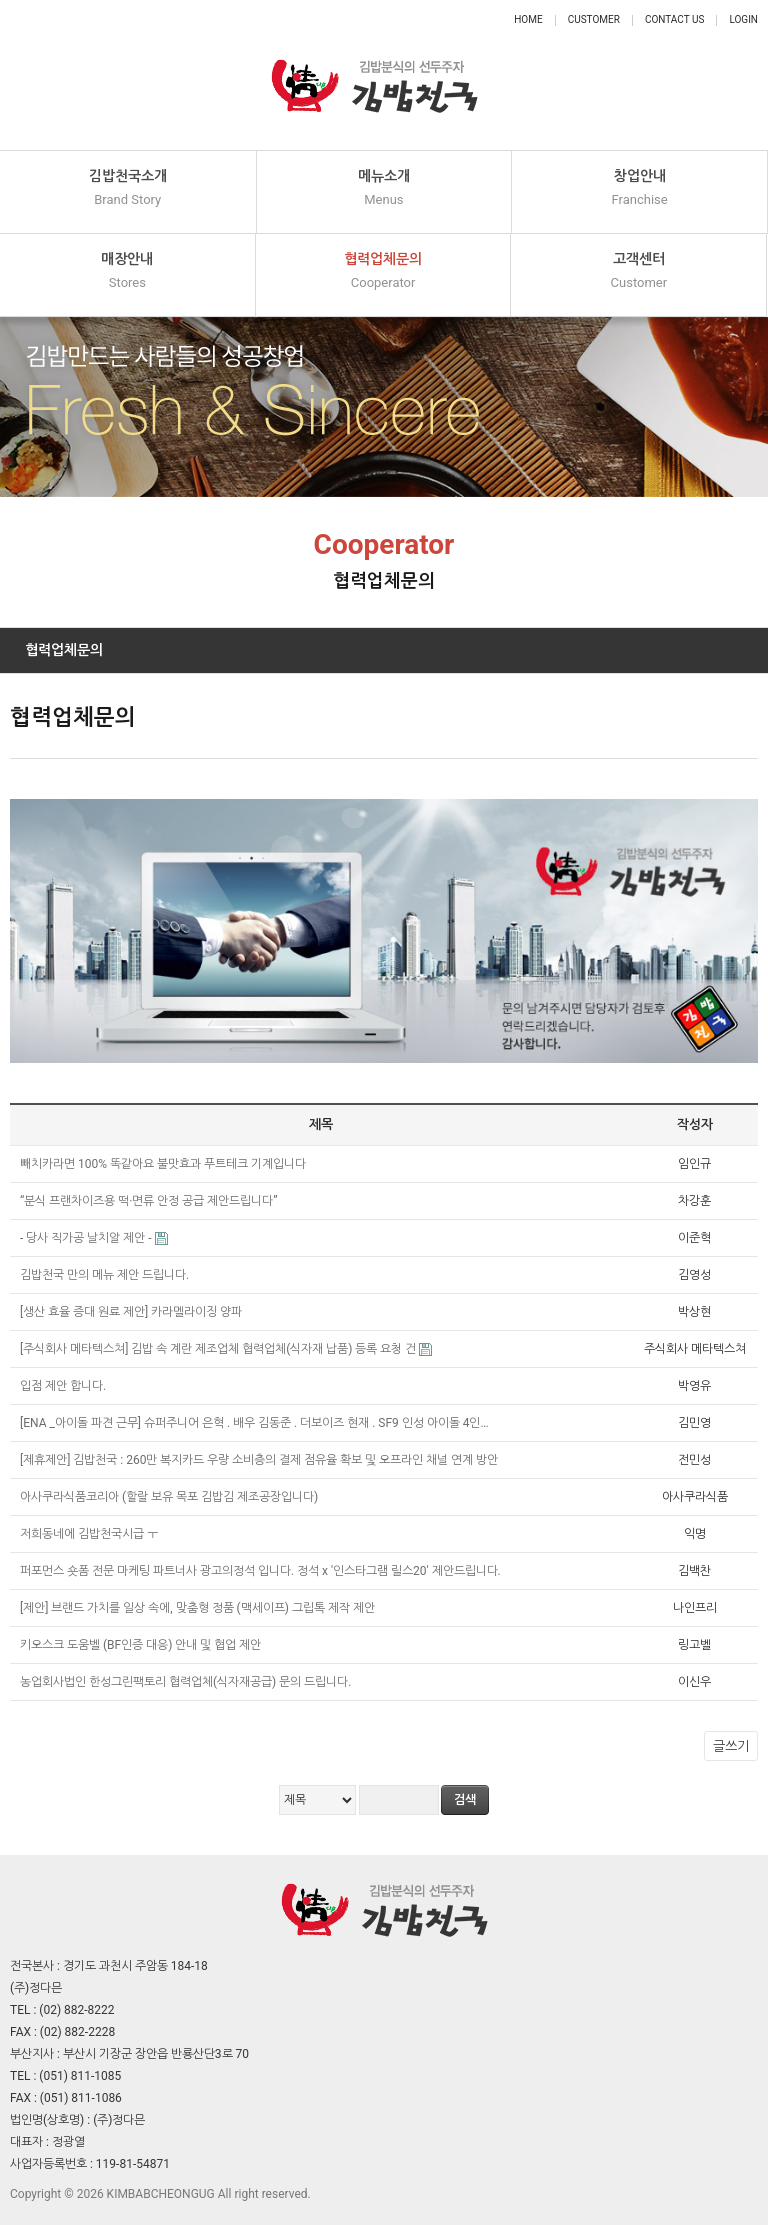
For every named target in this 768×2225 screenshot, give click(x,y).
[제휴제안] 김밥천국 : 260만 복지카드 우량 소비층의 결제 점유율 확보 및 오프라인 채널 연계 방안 (260, 1460)
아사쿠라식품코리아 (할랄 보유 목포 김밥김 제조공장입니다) (170, 1497)
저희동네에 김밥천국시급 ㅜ (90, 1534)
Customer (594, 19)
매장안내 (127, 271)
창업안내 (639, 188)
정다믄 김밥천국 (374, 75)
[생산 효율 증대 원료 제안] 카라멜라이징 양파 (132, 1312)
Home (528, 19)
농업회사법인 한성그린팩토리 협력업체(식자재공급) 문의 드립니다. (187, 1682)
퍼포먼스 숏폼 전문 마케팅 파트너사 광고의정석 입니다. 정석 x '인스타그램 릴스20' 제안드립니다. (262, 1571)
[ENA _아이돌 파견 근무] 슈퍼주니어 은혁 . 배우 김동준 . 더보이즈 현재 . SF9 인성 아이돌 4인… (255, 1423)
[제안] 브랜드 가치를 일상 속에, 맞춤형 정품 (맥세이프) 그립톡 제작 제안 (199, 1608)
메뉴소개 (384, 188)
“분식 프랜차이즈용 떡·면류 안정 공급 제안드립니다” (150, 1201)
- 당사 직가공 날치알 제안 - (87, 1238)
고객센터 (638, 271)
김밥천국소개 (128, 188)
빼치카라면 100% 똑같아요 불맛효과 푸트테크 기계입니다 (164, 1164)
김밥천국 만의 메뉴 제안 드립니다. (106, 1275)
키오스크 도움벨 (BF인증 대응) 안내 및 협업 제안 (142, 1645)
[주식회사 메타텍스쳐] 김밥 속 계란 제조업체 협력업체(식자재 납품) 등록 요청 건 (219, 1349)
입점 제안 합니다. (64, 1386)
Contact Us (674, 19)
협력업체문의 (383, 271)
